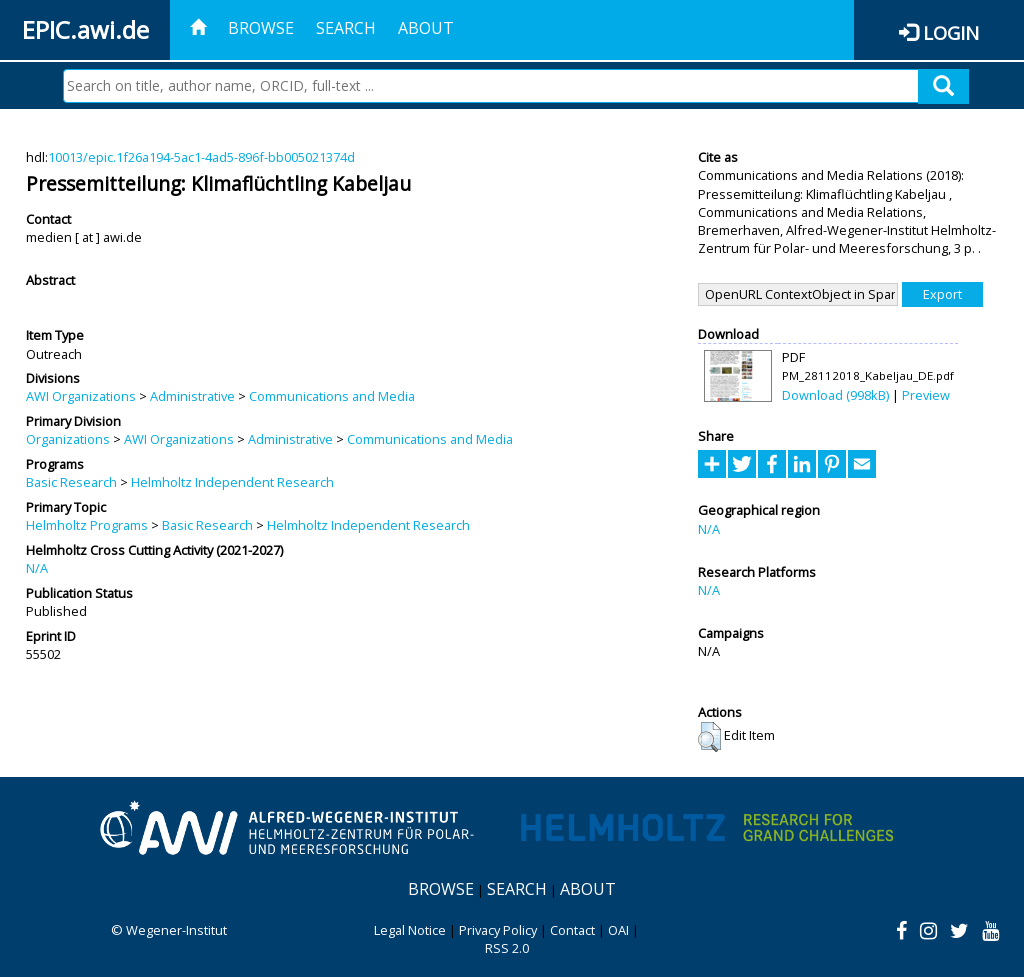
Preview (926, 395)
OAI (618, 930)
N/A (37, 568)
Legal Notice (410, 930)
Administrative (192, 396)
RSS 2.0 (507, 948)
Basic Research (71, 482)
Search (346, 28)
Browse (261, 28)
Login (951, 32)
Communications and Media (332, 396)
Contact (572, 930)
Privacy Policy (498, 930)
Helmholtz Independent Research (232, 482)
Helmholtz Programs (87, 525)
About (426, 28)
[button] (709, 737)
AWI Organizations (81, 396)
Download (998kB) (835, 395)
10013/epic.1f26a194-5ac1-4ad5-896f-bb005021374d (201, 157)
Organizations (68, 439)
